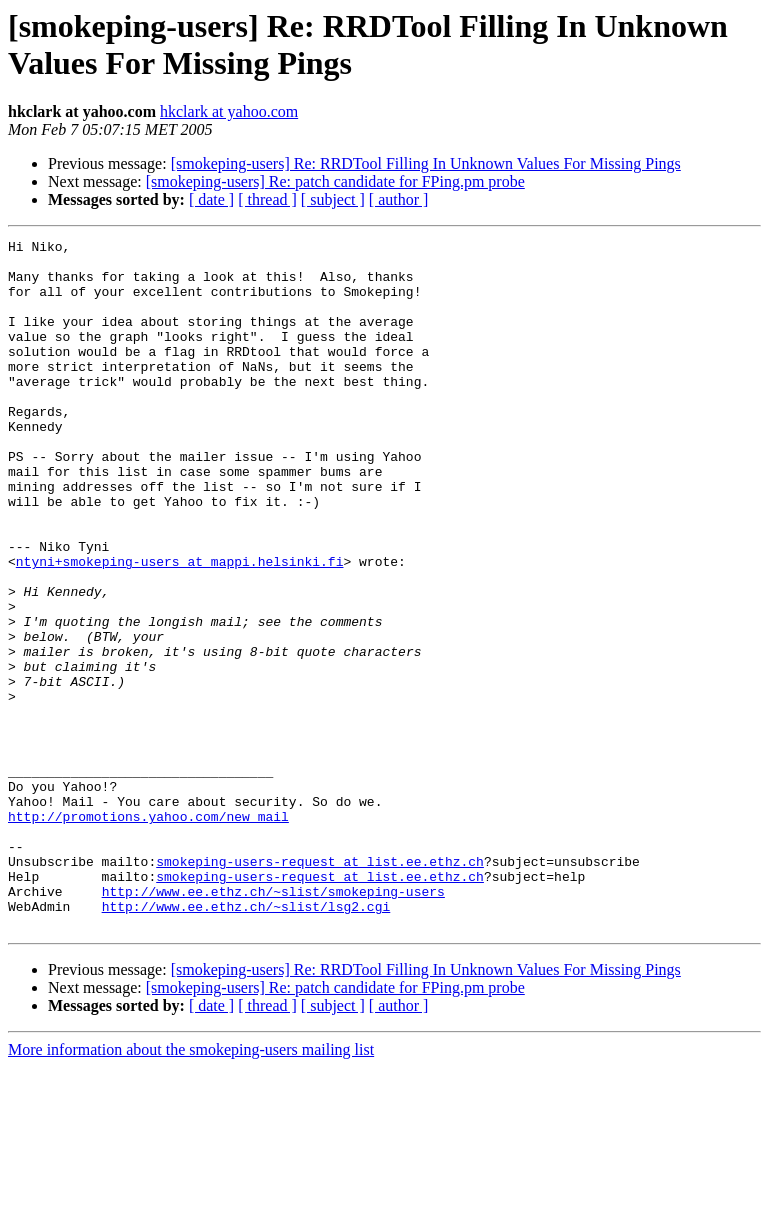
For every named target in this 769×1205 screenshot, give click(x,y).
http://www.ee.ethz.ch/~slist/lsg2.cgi (246, 1041)
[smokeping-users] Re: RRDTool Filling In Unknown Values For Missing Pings (426, 163)
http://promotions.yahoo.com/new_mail (148, 933)
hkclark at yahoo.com (229, 111)
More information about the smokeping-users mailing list (191, 1187)
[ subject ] (333, 199)
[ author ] (399, 199)
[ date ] (211, 199)
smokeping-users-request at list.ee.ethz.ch (320, 987)
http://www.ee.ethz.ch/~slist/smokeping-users (273, 1023)
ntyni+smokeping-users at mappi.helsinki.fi (180, 627)
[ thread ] (267, 199)
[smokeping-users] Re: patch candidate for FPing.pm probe (335, 181)
